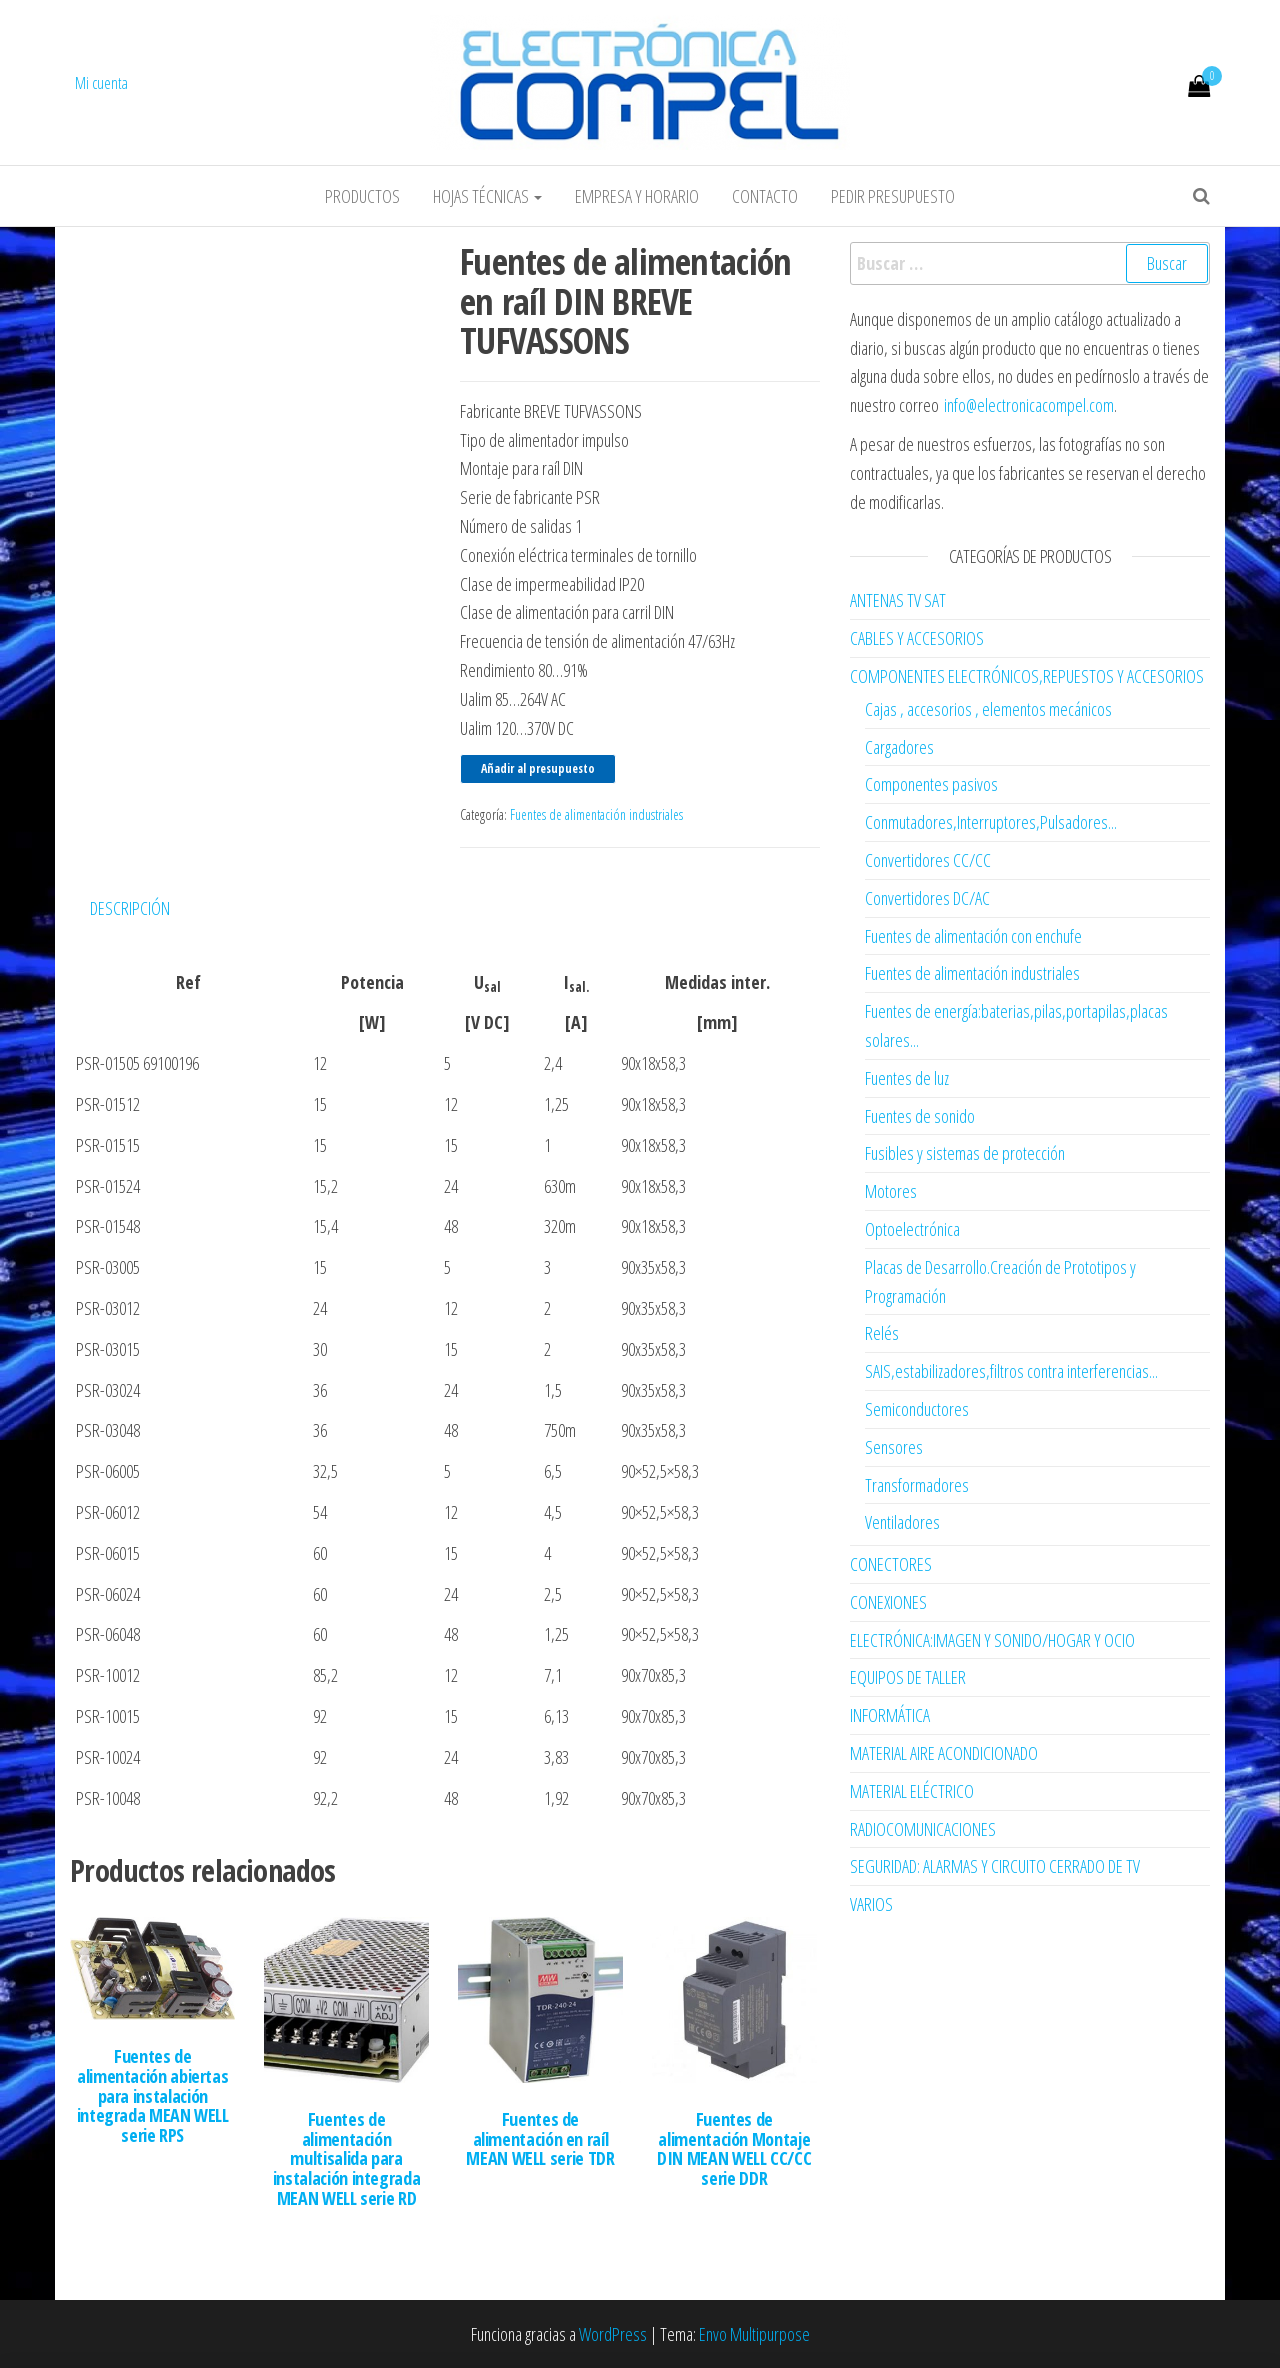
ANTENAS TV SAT (898, 600)
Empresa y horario (637, 196)
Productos (362, 196)
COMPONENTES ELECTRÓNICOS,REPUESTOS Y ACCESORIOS (1027, 676)
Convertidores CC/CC (928, 860)
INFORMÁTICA (890, 1715)
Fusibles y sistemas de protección (965, 1153)
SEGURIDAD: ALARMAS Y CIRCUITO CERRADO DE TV (995, 1866)
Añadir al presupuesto (538, 768)
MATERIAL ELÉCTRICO (912, 1791)
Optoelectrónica (912, 1229)
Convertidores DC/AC (927, 898)
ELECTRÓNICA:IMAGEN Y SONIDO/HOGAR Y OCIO (992, 1640)
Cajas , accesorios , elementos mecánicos (988, 709)
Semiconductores (917, 1409)
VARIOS (871, 1904)
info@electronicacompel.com (1029, 405)
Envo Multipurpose (754, 2334)
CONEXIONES (888, 1602)
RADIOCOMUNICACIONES (923, 1829)
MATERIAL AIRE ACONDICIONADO (944, 1753)
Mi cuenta (101, 83)
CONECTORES (891, 1564)
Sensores (894, 1447)
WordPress (613, 2334)
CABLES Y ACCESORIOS (917, 638)
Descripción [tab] (130, 908)
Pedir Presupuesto (893, 196)
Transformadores (917, 1485)
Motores (891, 1191)
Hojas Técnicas (487, 196)
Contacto (765, 196)
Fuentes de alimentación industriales (596, 814)
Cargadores (899, 747)
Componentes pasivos (931, 784)
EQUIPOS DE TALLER (908, 1677)
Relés (882, 1333)
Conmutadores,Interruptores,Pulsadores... (991, 822)
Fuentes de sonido (920, 1116)
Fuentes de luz (907, 1078)
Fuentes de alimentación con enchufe (973, 936)
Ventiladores (902, 1522)
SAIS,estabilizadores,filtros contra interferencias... (1011, 1371)
